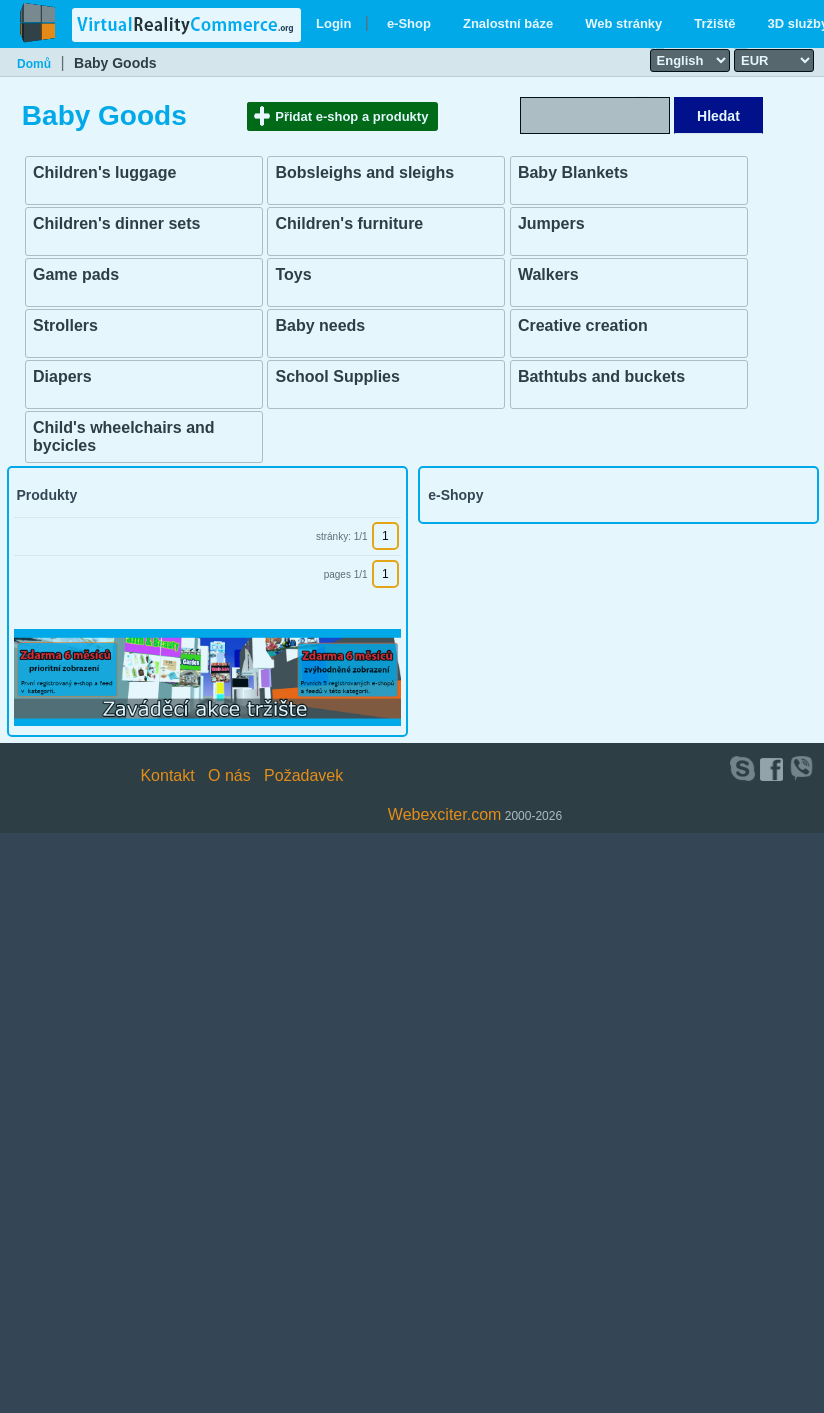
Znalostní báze (508, 23)
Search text (641, 96)
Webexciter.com (445, 814)
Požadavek (303, 775)
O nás (229, 775)
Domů (34, 64)
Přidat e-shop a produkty (351, 116)
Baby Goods (115, 63)
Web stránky (623, 23)
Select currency (741, 48)
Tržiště (714, 23)
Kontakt (167, 775)
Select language (657, 48)
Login (333, 23)
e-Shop (409, 23)
